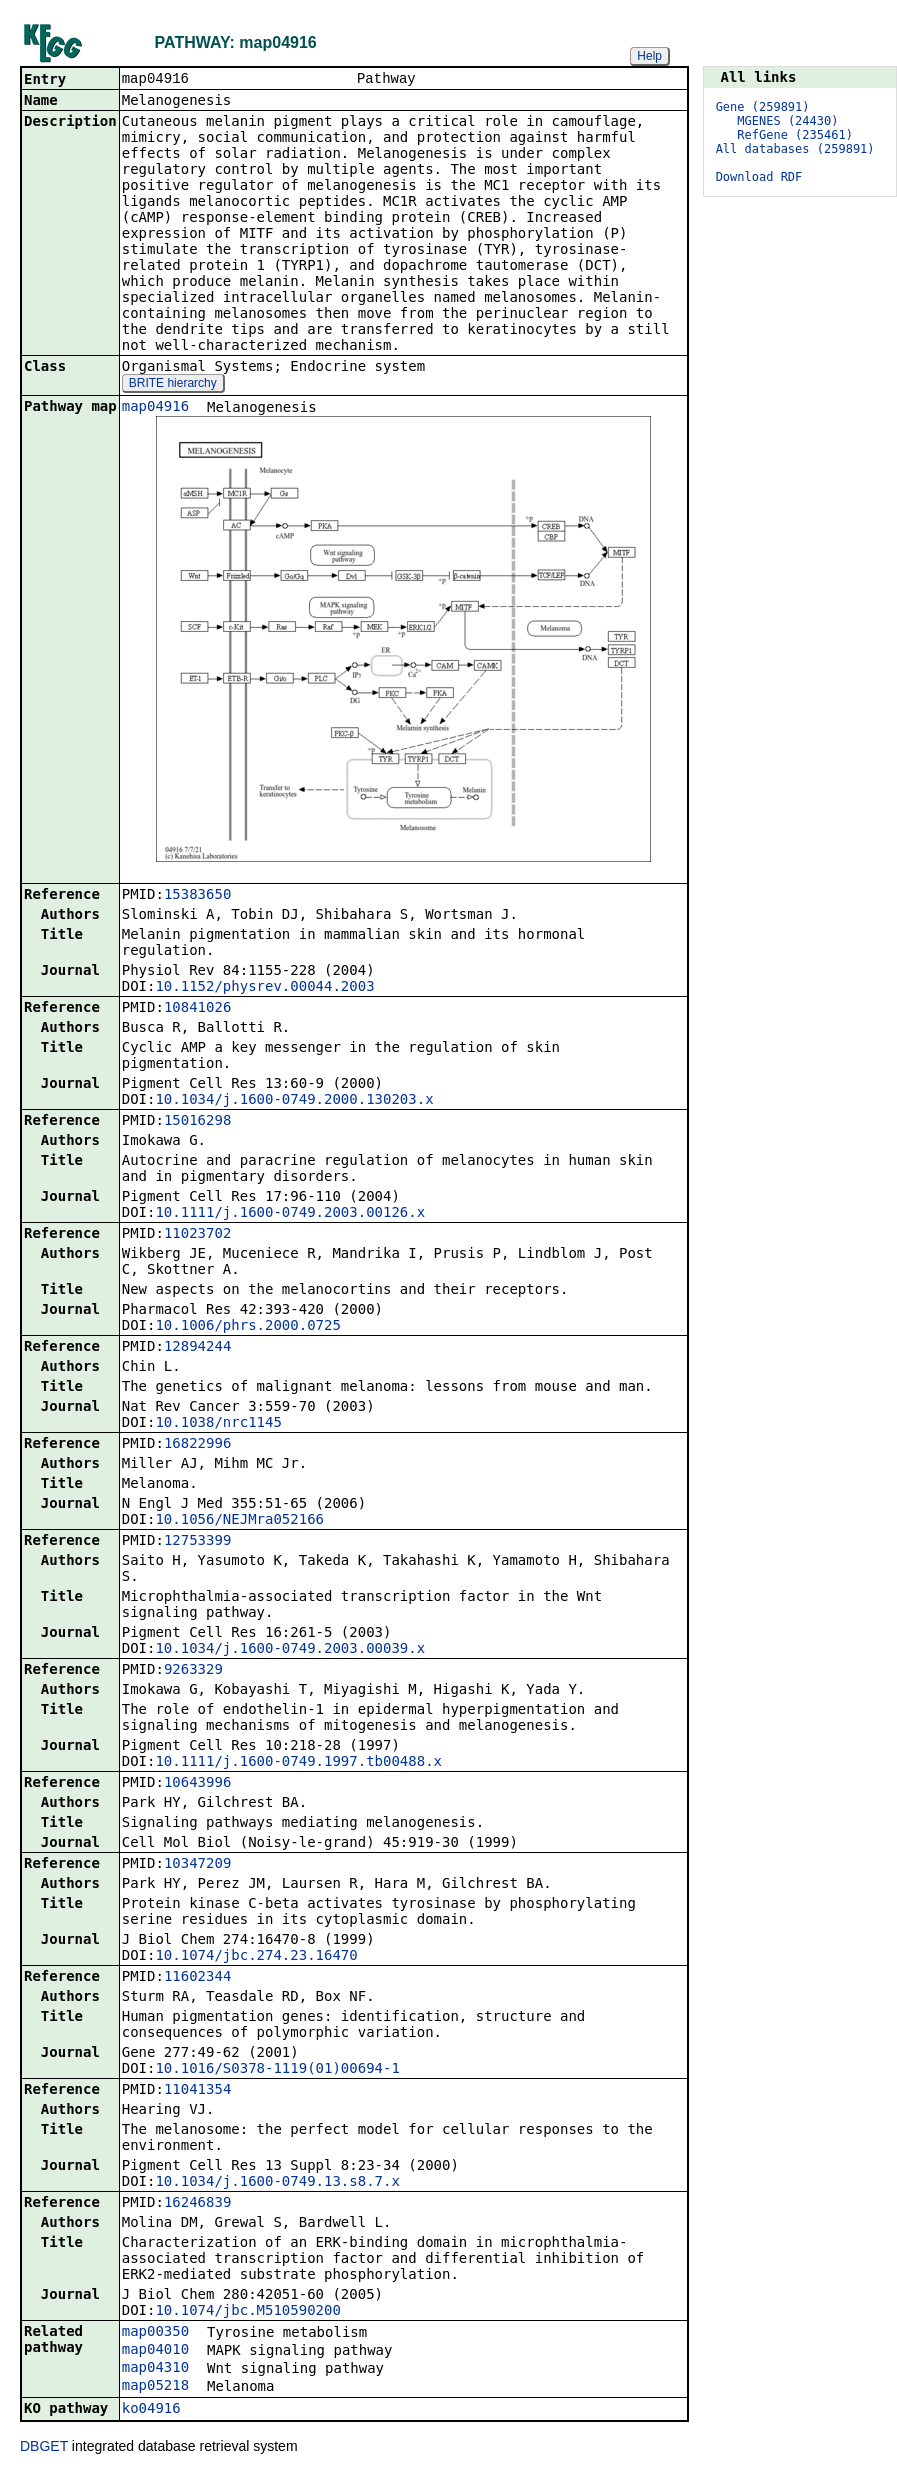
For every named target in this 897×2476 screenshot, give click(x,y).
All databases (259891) (795, 149)
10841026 (197, 1009)
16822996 (197, 1445)
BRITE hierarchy (173, 385)
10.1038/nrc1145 (218, 1424)
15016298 (197, 1122)
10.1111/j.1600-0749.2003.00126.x (290, 1214)
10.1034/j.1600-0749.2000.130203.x (294, 1101)
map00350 (155, 2333)
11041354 (197, 2091)
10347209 (197, 1865)
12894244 (197, 1348)
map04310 (155, 2369)
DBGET (44, 2448)
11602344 (197, 1978)
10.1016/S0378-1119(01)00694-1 (277, 2070)
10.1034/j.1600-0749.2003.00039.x (290, 1650)
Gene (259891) (763, 107)
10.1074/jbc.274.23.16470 (256, 1957)
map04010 (155, 2351)
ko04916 (151, 2410)
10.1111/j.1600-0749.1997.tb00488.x (298, 1763)
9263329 (193, 1671)
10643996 (197, 1784)
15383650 (197, 896)
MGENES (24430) (787, 121)
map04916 (155, 408)
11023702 (197, 1235)
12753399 (197, 1542)
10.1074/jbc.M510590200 (247, 2312)
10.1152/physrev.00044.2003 (264, 988)
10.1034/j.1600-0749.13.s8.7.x (277, 2183)
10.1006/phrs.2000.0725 (247, 1327)
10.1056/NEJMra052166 (239, 1521)
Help (649, 56)
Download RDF (759, 177)
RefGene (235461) (795, 135)
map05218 (155, 2387)
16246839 (197, 2204)
